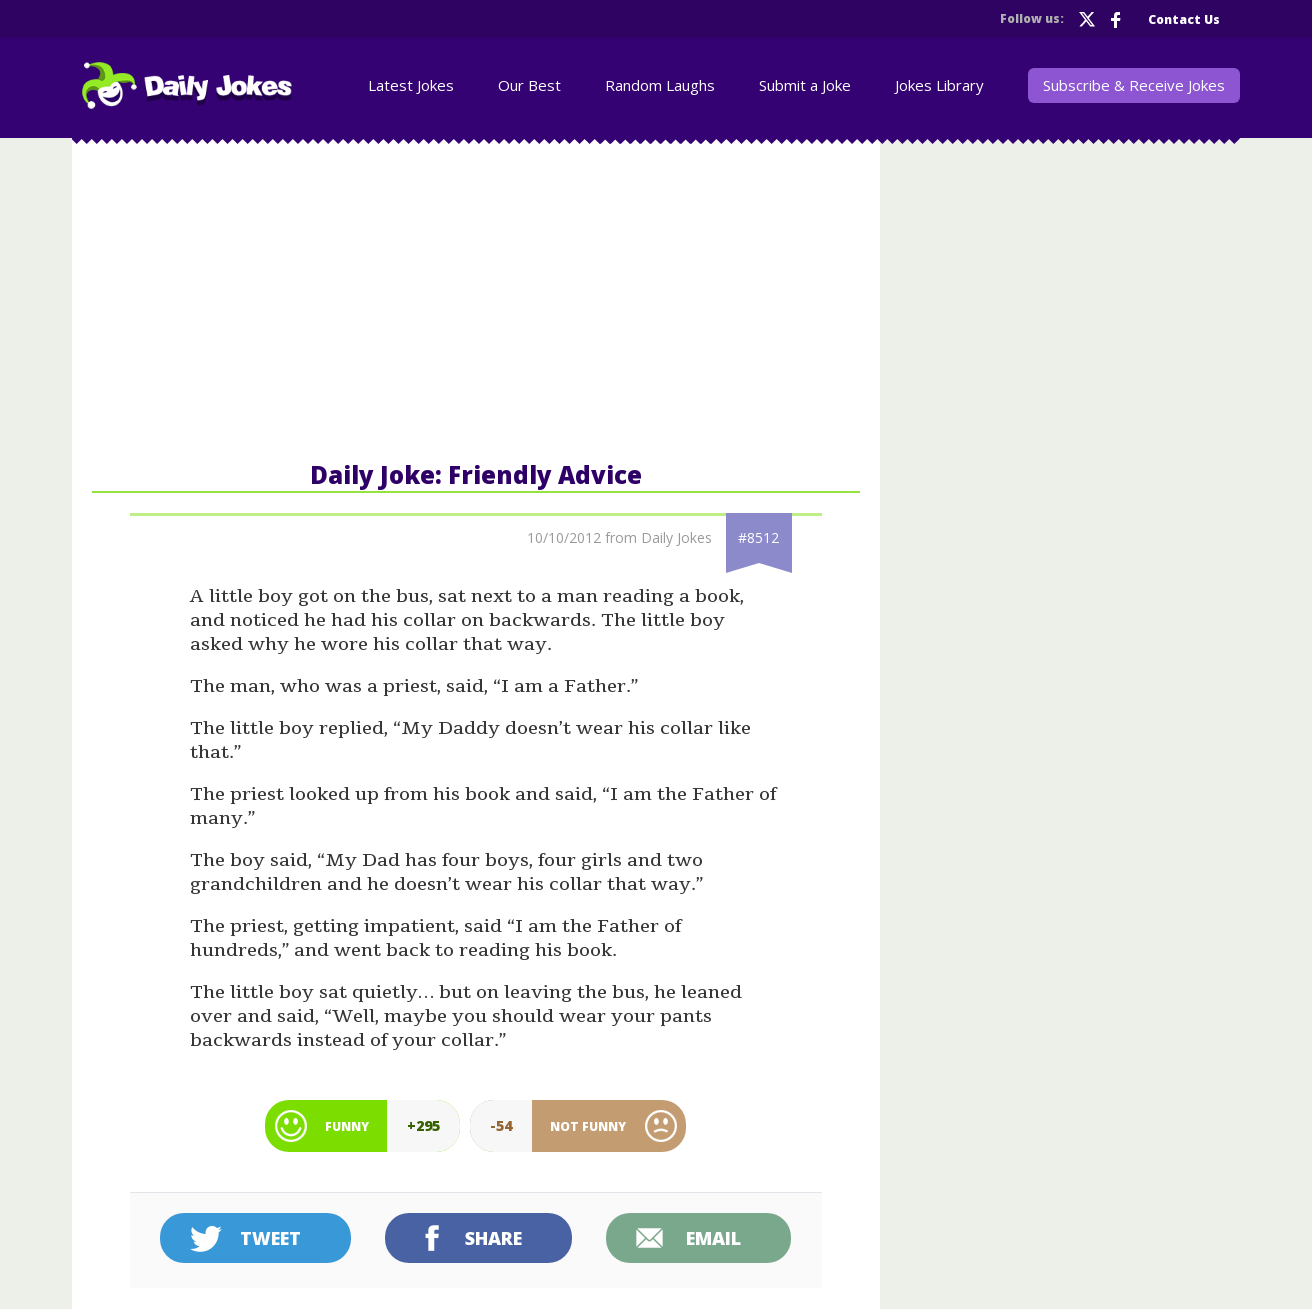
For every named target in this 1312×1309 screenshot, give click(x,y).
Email (713, 1238)
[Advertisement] (476, 298)
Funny (347, 1126)
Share (493, 1238)
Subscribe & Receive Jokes (1134, 85)
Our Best (529, 85)
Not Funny (588, 1126)
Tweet (270, 1238)
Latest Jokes (411, 85)
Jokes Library (939, 85)
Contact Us (1184, 19)
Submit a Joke (805, 85)
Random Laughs (660, 85)
